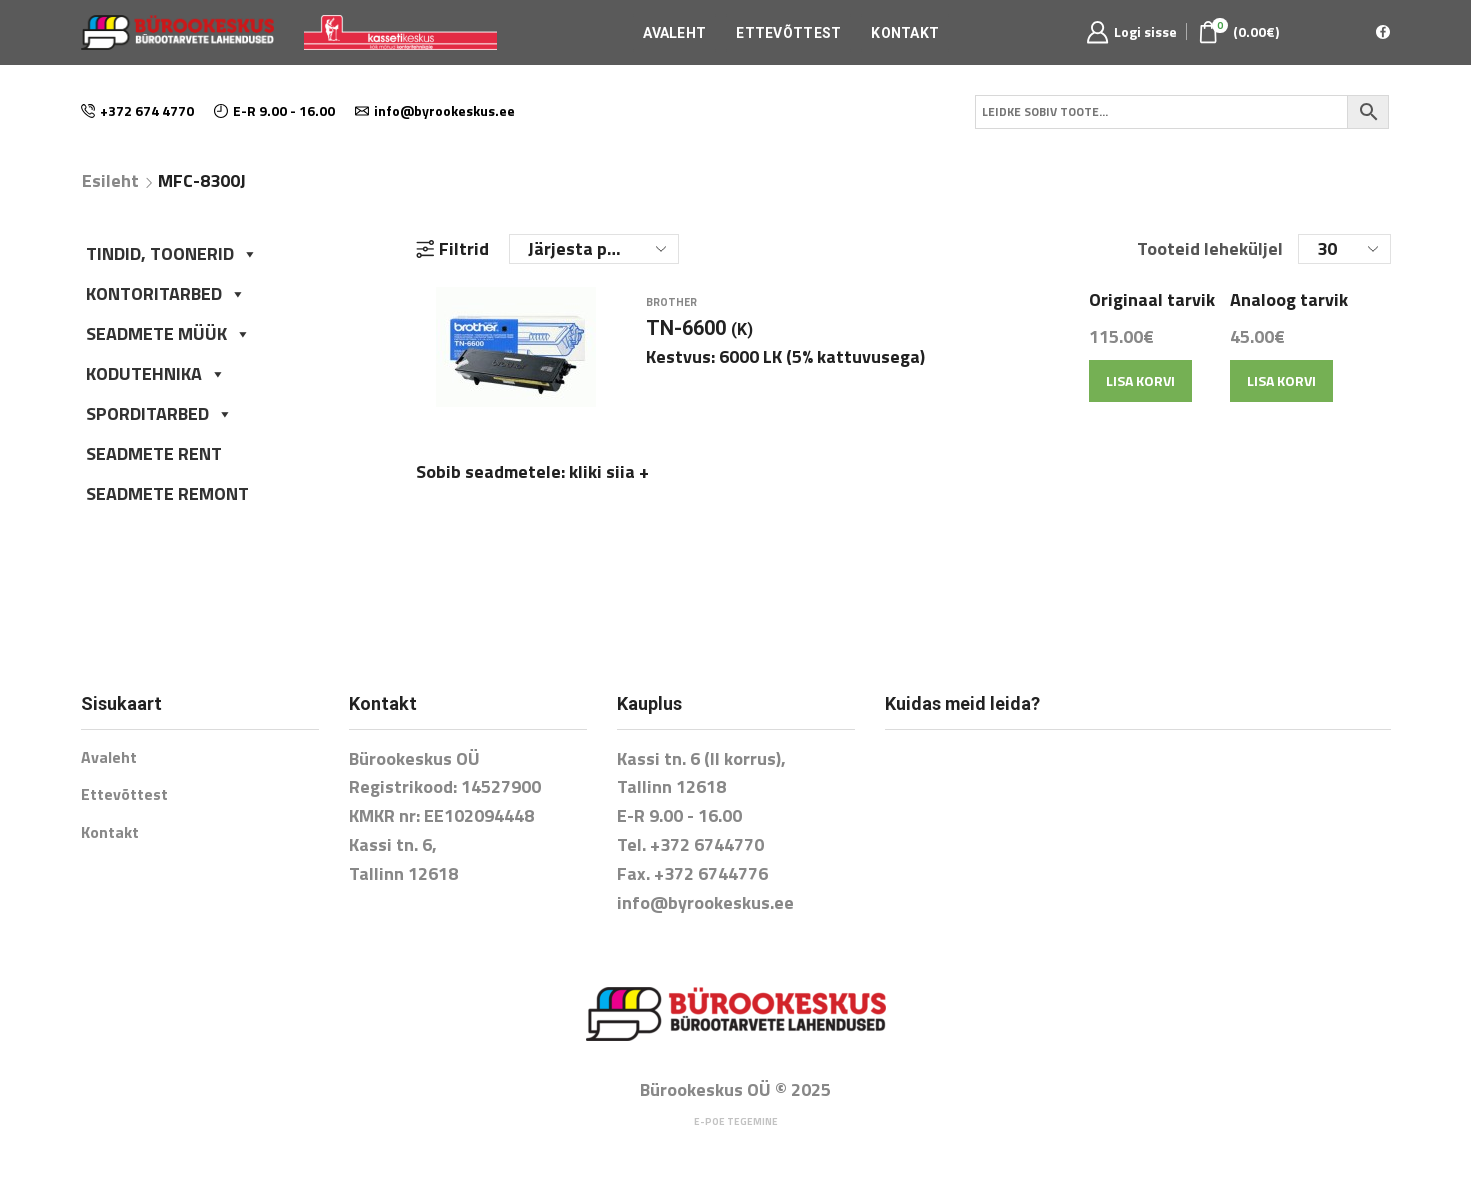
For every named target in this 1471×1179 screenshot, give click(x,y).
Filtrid (452, 249)
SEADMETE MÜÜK (168, 333)
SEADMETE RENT (154, 453)
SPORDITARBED (159, 413)
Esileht (110, 181)
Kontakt (905, 33)
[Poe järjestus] (594, 249)
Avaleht (674, 33)
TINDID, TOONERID (172, 253)
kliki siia (609, 484)
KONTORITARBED (166, 293)
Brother (671, 315)
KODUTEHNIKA (156, 373)
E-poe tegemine (736, 1121)
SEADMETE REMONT (167, 493)
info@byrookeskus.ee (705, 902)
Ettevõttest (788, 33)
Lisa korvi (1140, 393)
